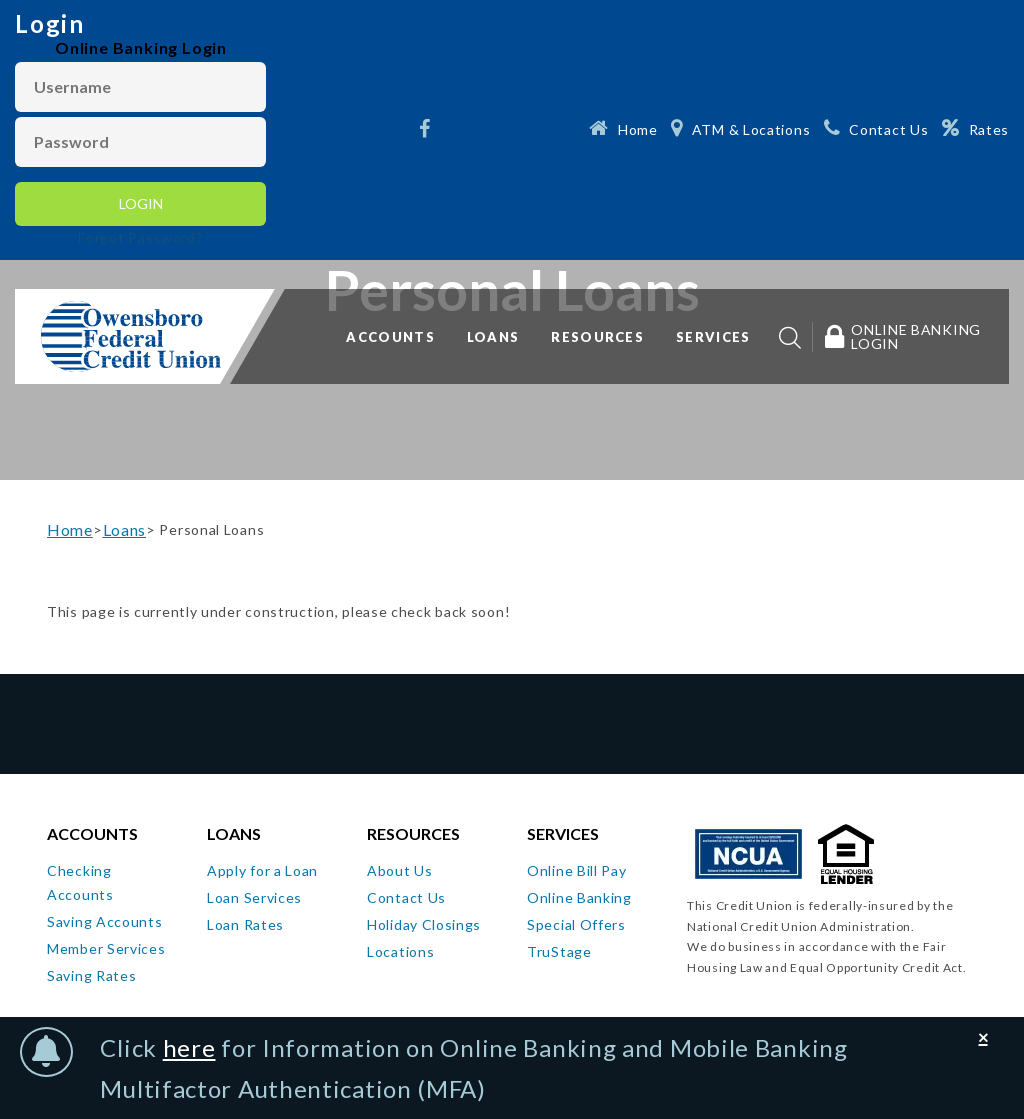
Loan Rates (245, 924)
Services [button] (713, 337)
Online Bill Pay (577, 870)
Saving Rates (91, 975)
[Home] (623, 128)
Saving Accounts (105, 921)
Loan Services (254, 897)
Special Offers (576, 924)
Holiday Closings (424, 924)
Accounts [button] (390, 337)
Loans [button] (493, 337)
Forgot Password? (140, 237)
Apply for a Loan (262, 870)
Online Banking (579, 897)
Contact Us (406, 897)
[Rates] (975, 128)
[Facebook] (427, 131)
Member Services (106, 948)
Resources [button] (597, 337)
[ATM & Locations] (740, 128)
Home (70, 529)
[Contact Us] (876, 128)
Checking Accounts (80, 882)
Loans (125, 529)
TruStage (559, 951)
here (189, 1047)
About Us (400, 870)
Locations (400, 951)
